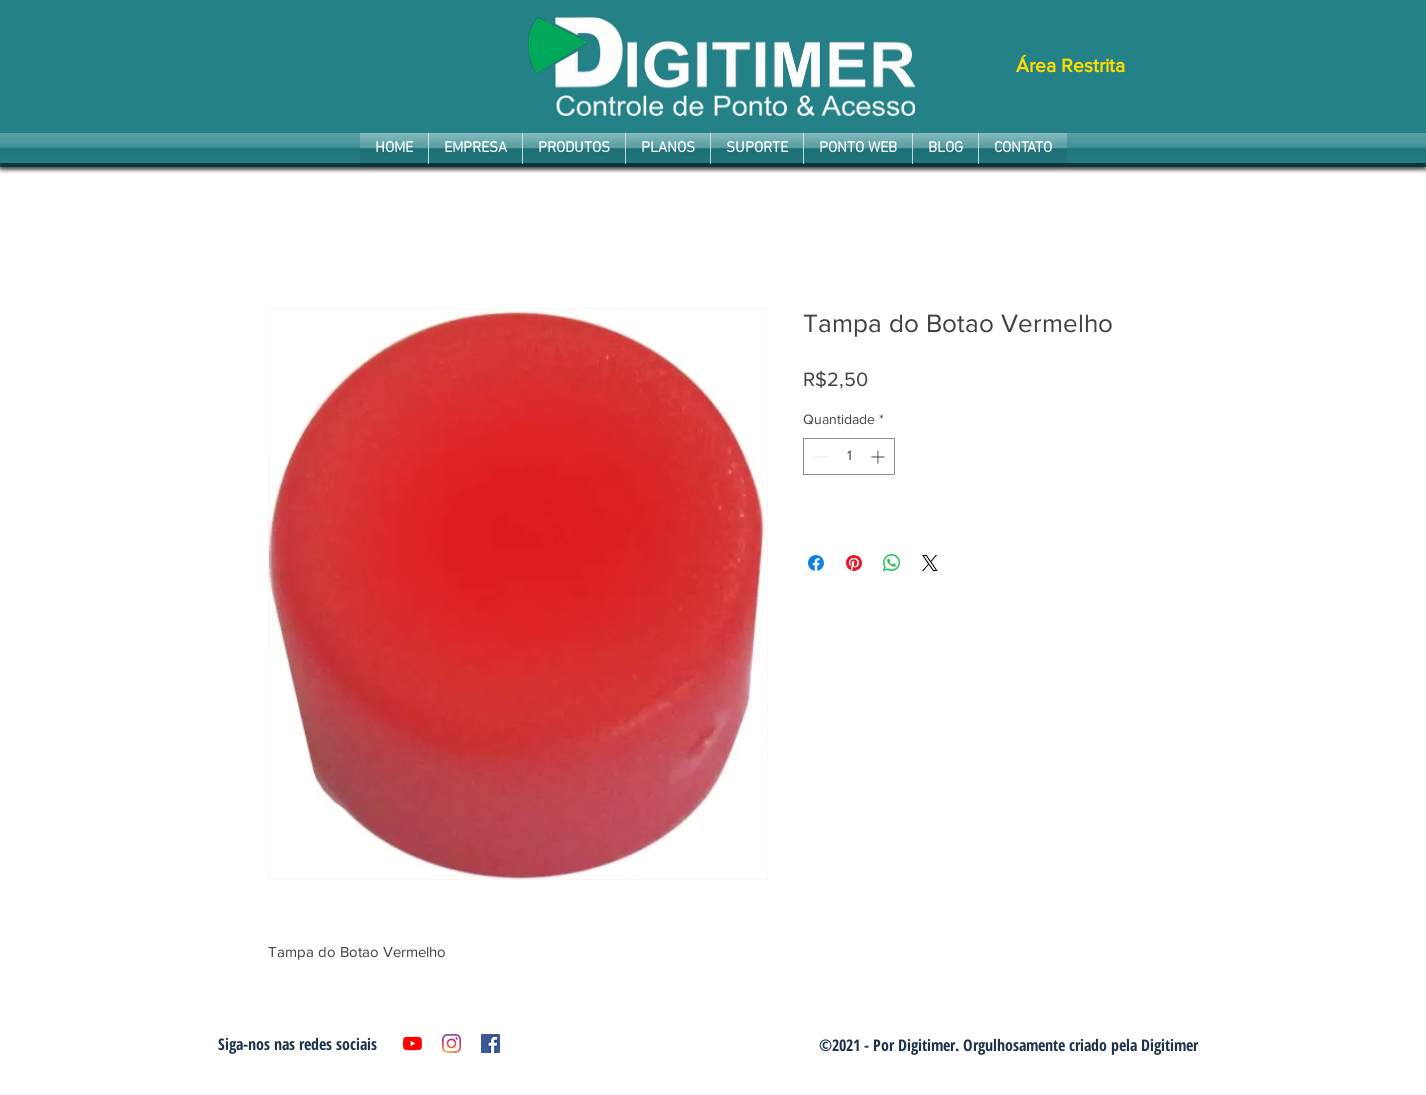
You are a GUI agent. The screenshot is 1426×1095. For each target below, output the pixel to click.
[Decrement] (818, 456)
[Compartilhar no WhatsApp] (892, 563)
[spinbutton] (849, 456)
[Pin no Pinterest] (854, 563)
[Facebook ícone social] (490, 1043)
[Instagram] (451, 1043)
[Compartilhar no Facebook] (816, 563)
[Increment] (879, 456)
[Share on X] (930, 563)
